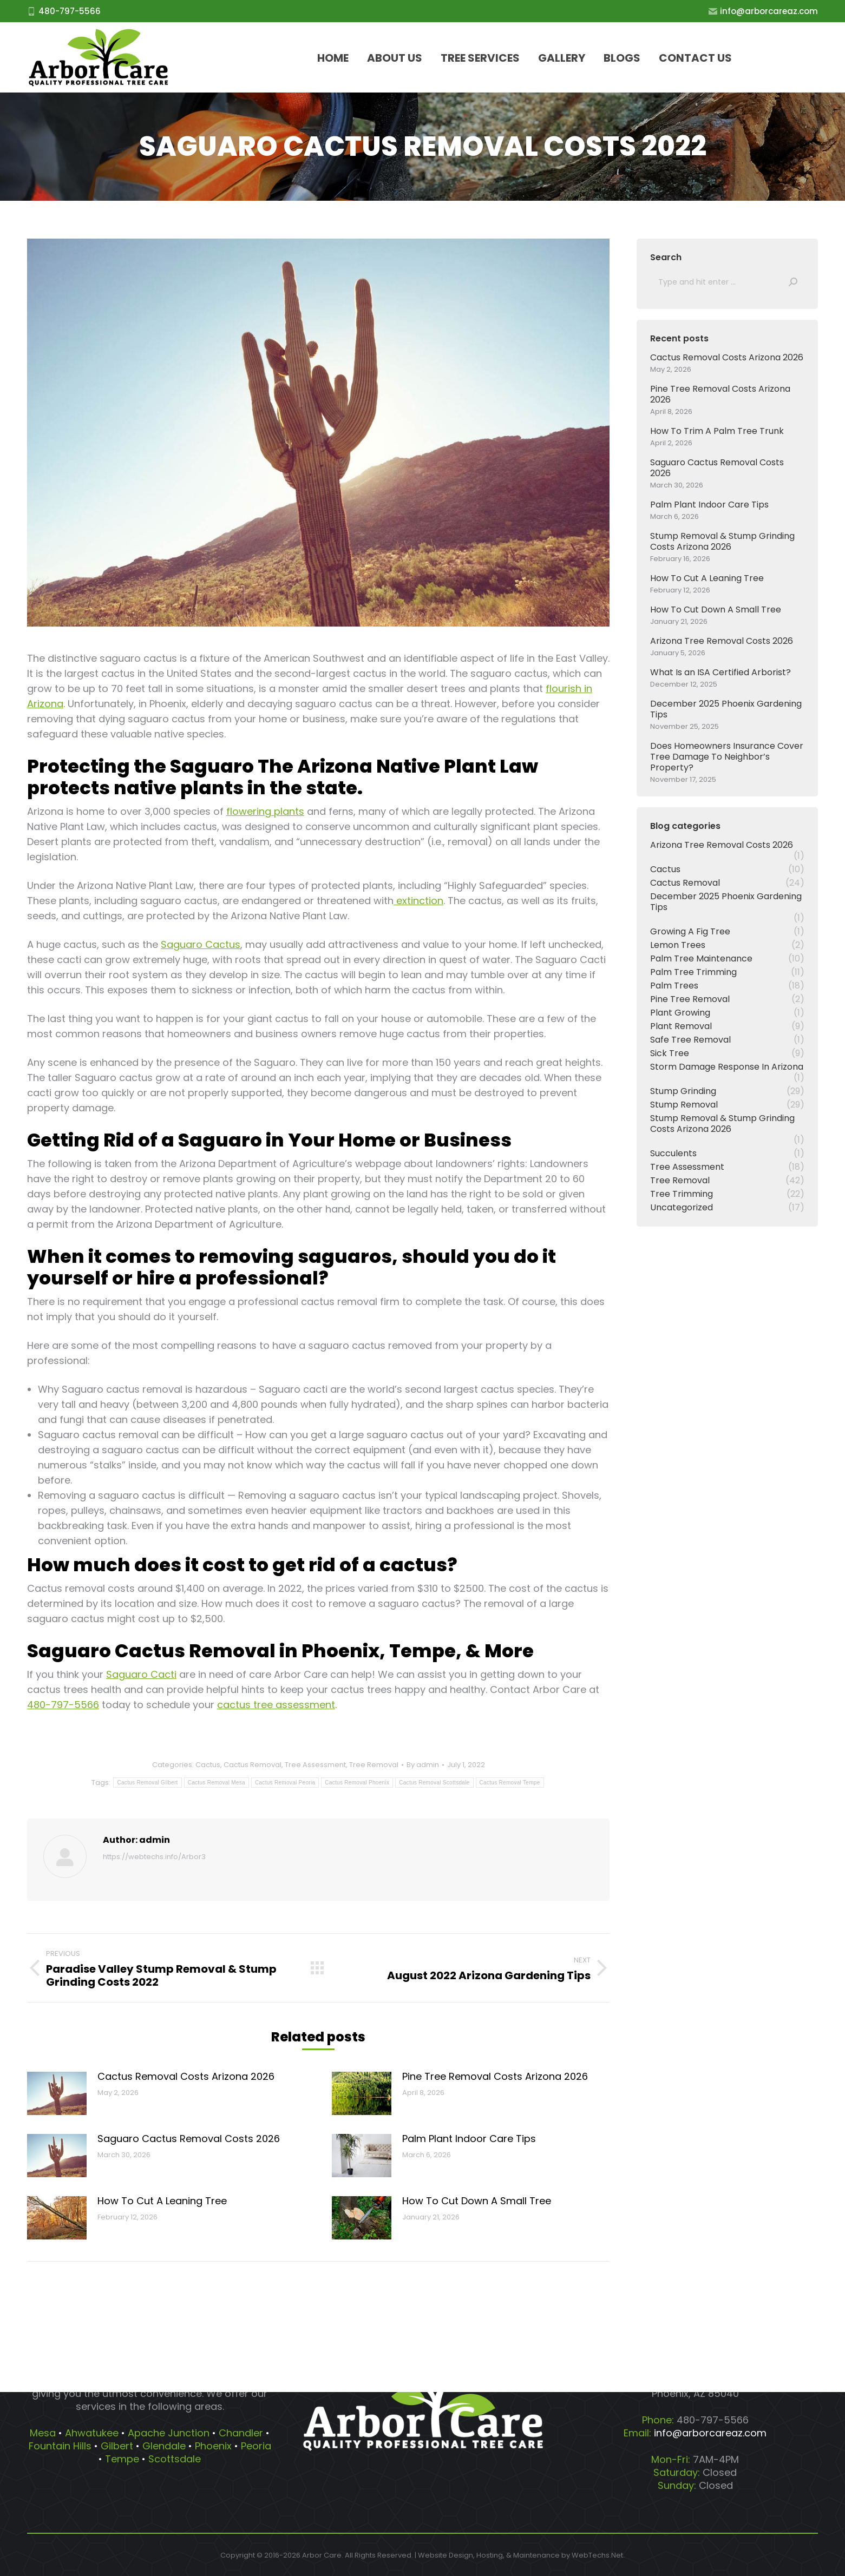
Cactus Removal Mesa (216, 1783)
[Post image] (57, 2093)
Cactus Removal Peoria (285, 1783)
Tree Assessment (315, 1765)
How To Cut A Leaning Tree (162, 2201)
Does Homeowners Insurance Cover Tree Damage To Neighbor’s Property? (726, 757)
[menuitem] (333, 57)
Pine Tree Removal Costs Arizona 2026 (495, 2076)
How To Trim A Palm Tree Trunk (717, 431)
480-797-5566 (63, 1704)
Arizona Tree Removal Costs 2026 (721, 641)
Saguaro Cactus (200, 944)
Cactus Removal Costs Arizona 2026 (185, 2076)
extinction (418, 900)
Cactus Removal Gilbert (147, 1783)
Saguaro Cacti (141, 1674)
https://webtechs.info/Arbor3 (154, 1857)
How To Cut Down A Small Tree (476, 2201)
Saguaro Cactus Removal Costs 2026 (188, 2138)
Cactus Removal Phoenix (357, 1783)
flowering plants (265, 811)
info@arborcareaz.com (763, 11)
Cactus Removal (252, 1765)
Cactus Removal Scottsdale (434, 1783)
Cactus (207, 1765)
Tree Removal (373, 1765)
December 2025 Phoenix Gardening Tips (726, 709)
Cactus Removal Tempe (510, 1783)
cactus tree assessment (276, 1704)
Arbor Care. (322, 2555)
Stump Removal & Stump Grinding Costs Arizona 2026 (722, 541)
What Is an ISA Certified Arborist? (720, 672)
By (423, 1765)
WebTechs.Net (597, 2555)
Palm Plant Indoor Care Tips (469, 2138)
